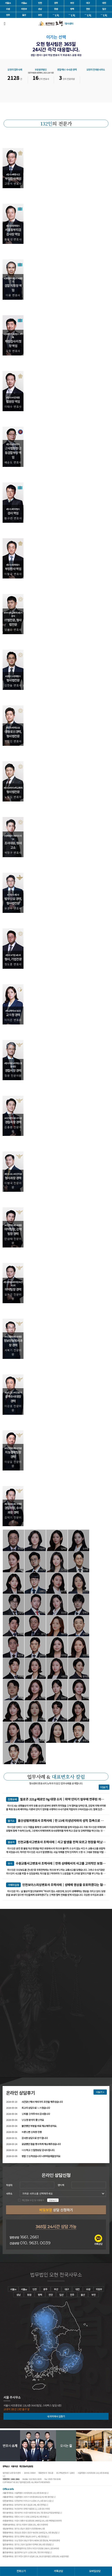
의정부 (24, 9)
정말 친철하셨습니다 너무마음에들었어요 (41, 2156)
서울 (8, 2)
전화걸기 (21, 2571)
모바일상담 (94, 2571)
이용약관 (14, 2466)
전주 (8, 15)
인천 (40, 2)
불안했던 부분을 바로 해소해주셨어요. (39, 2126)
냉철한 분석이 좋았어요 (33, 2120)
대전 (104, 2)
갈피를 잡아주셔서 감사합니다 (36, 2114)
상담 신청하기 (56, 2209)
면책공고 (6, 2466)
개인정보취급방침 (26, 2466)
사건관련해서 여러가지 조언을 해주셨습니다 (42, 2101)
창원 (56, 9)
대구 (88, 2)
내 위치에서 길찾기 (56, 2416)
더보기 (104, 1787)
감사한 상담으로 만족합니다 (35, 2138)
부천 (40, 15)
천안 (88, 9)
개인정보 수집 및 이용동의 (33, 2200)
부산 (72, 2)
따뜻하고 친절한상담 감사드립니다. (38, 2150)
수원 (8, 9)
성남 (40, 9)
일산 (104, 9)
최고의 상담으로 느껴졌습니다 (36, 2107)
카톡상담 (98, 2240)
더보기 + (100, 2092)
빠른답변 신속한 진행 (32, 2132)
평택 (72, 9)
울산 (24, 15)
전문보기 (53, 2200)
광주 (56, 2)
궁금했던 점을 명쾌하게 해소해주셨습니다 (41, 2144)
